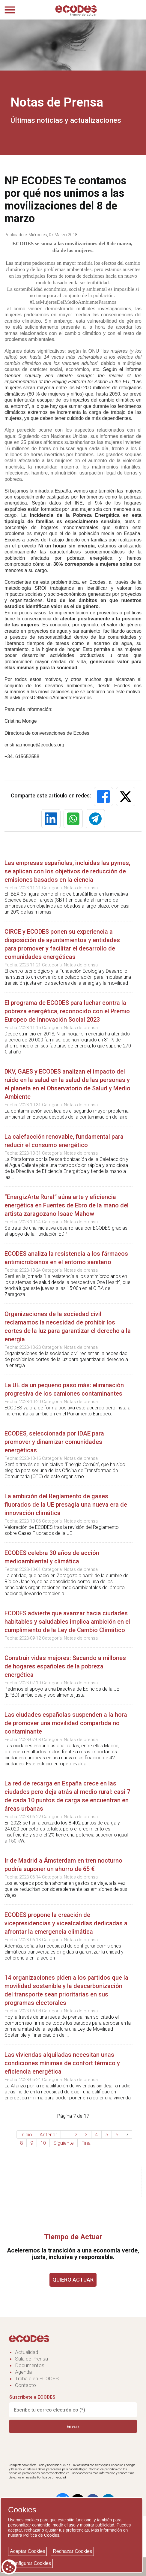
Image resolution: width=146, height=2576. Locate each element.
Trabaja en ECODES (37, 2379)
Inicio (26, 2135)
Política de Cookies (41, 2535)
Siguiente (63, 2143)
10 (43, 2143)
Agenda (23, 2372)
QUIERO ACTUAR (73, 2279)
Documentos (29, 2365)
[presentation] (54, 2448)
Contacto (25, 2385)
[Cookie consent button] (8, 2566)
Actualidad (26, 2352)
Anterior (48, 2135)
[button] (103, 796)
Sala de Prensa (31, 2359)
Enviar (73, 2426)
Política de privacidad (52, 2477)
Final (86, 2143)
